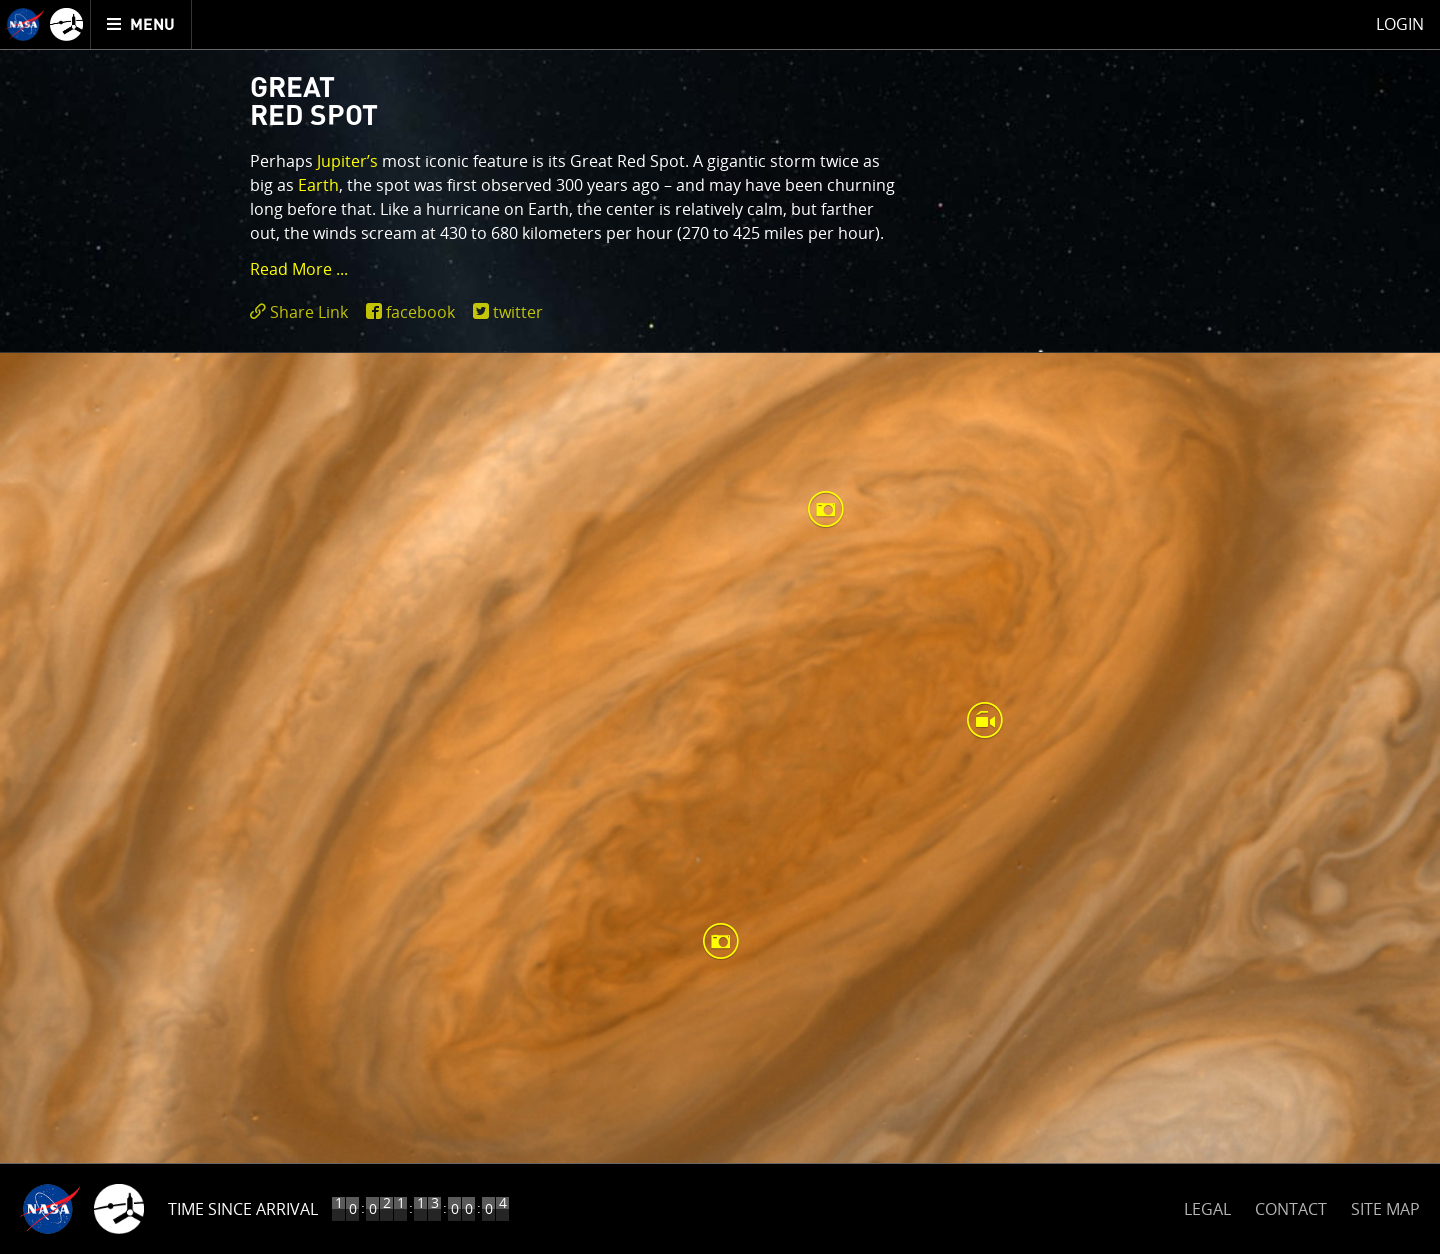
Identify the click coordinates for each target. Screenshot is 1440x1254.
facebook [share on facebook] (420, 312)
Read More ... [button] (299, 269)
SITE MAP (1385, 1209)
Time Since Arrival (243, 1209)
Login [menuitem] (1400, 24)
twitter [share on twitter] (518, 312)
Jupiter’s (347, 161)
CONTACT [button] (1291, 1209)
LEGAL (1207, 1205)
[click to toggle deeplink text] (303, 312)
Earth (318, 185)
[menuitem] (141, 24)
